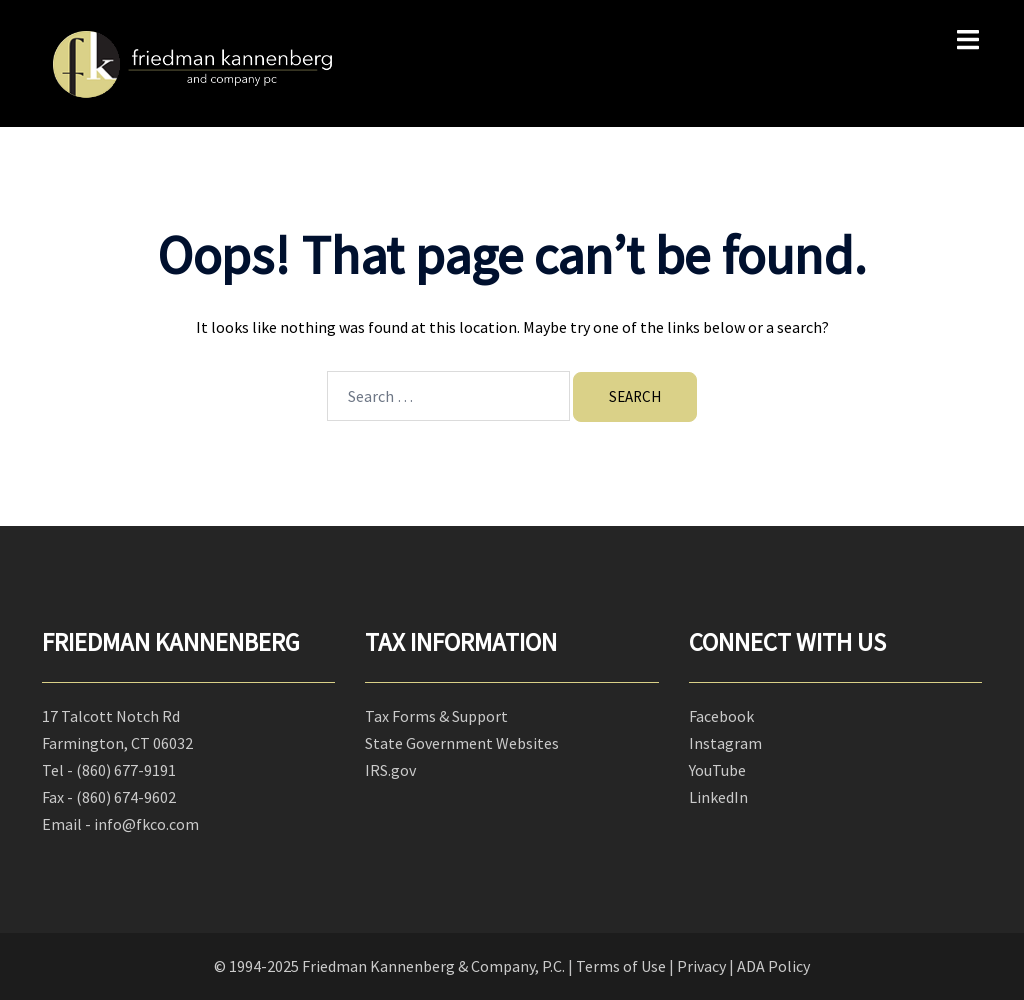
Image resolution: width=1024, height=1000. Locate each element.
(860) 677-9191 (126, 770)
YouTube (717, 770)
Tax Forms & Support (436, 716)
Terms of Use (621, 966)
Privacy (701, 966)
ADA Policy (773, 966)
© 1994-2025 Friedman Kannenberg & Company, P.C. (389, 966)
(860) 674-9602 (126, 797)
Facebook (721, 716)
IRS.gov (390, 770)
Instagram (725, 743)
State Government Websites (462, 743)
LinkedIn (718, 797)
